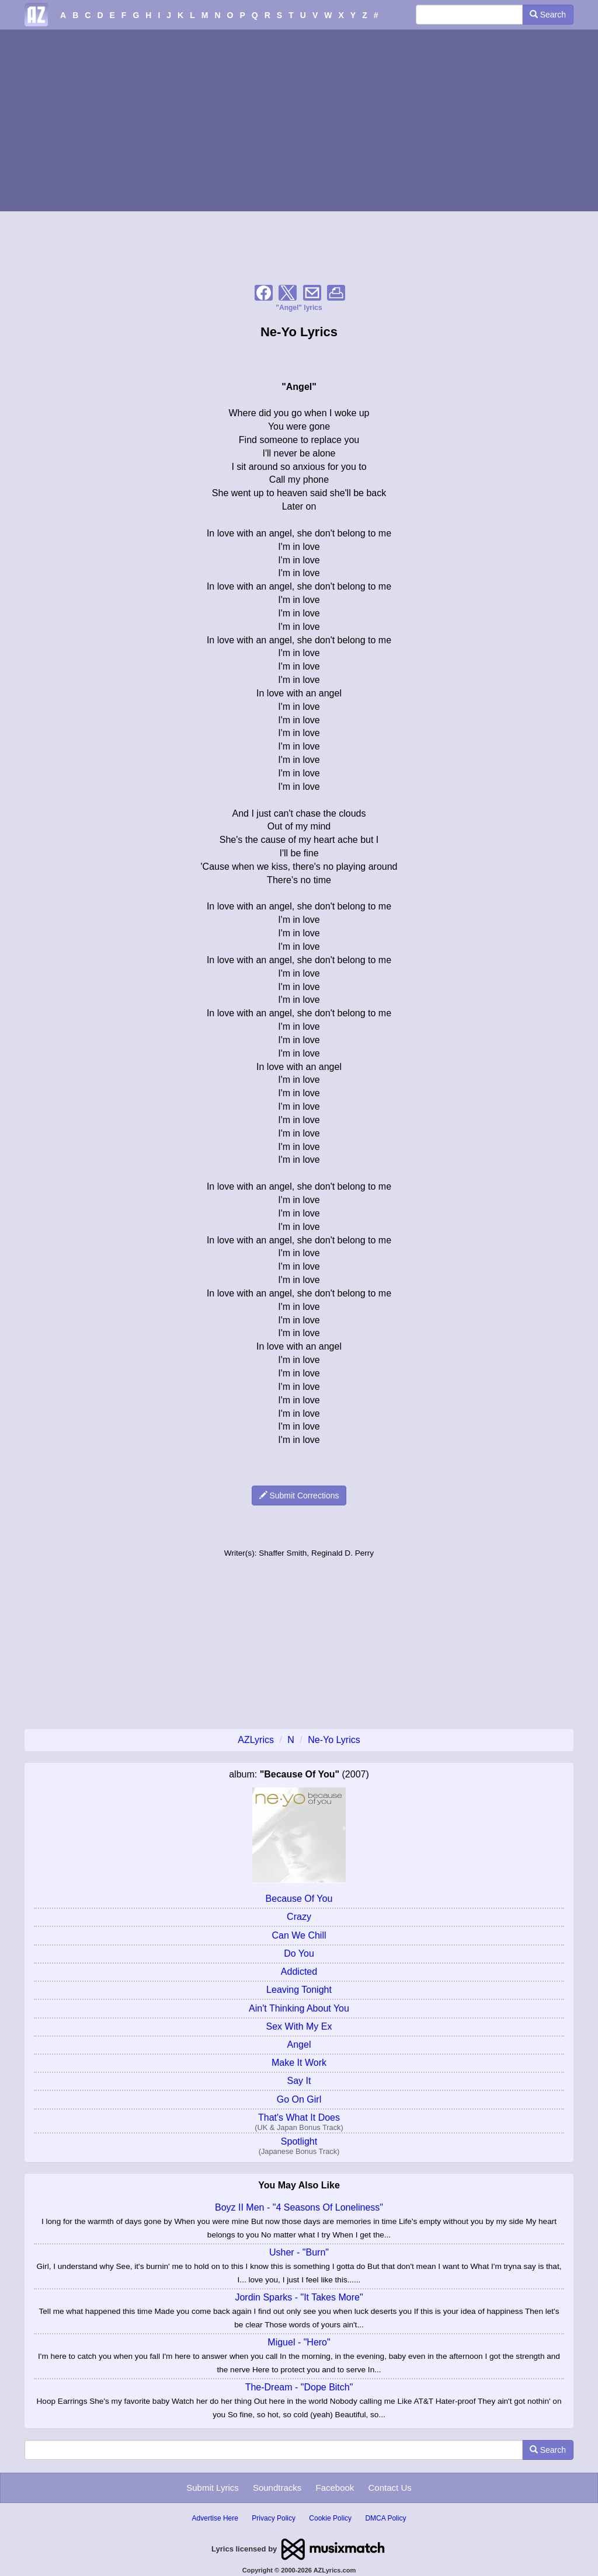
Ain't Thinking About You (299, 2008)
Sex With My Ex (299, 2026)
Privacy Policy (273, 2518)
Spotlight (299, 2141)
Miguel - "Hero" (298, 2342)
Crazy (299, 1917)
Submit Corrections (299, 1495)
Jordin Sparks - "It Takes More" (299, 2297)
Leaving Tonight (299, 1990)
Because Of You (299, 1899)
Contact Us (390, 2488)
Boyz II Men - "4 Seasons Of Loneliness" (299, 2207)
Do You (299, 1953)
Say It (299, 2081)
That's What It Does (299, 2117)
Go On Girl (299, 2099)
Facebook (334, 2488)
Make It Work (299, 2063)
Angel (299, 2044)
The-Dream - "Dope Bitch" (299, 2387)
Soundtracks (277, 2488)
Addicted (299, 1972)
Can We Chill (299, 1935)
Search (548, 14)
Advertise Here (215, 2518)
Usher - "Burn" (299, 2252)
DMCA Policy (385, 2518)
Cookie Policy (330, 2518)
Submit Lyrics (212, 2488)
